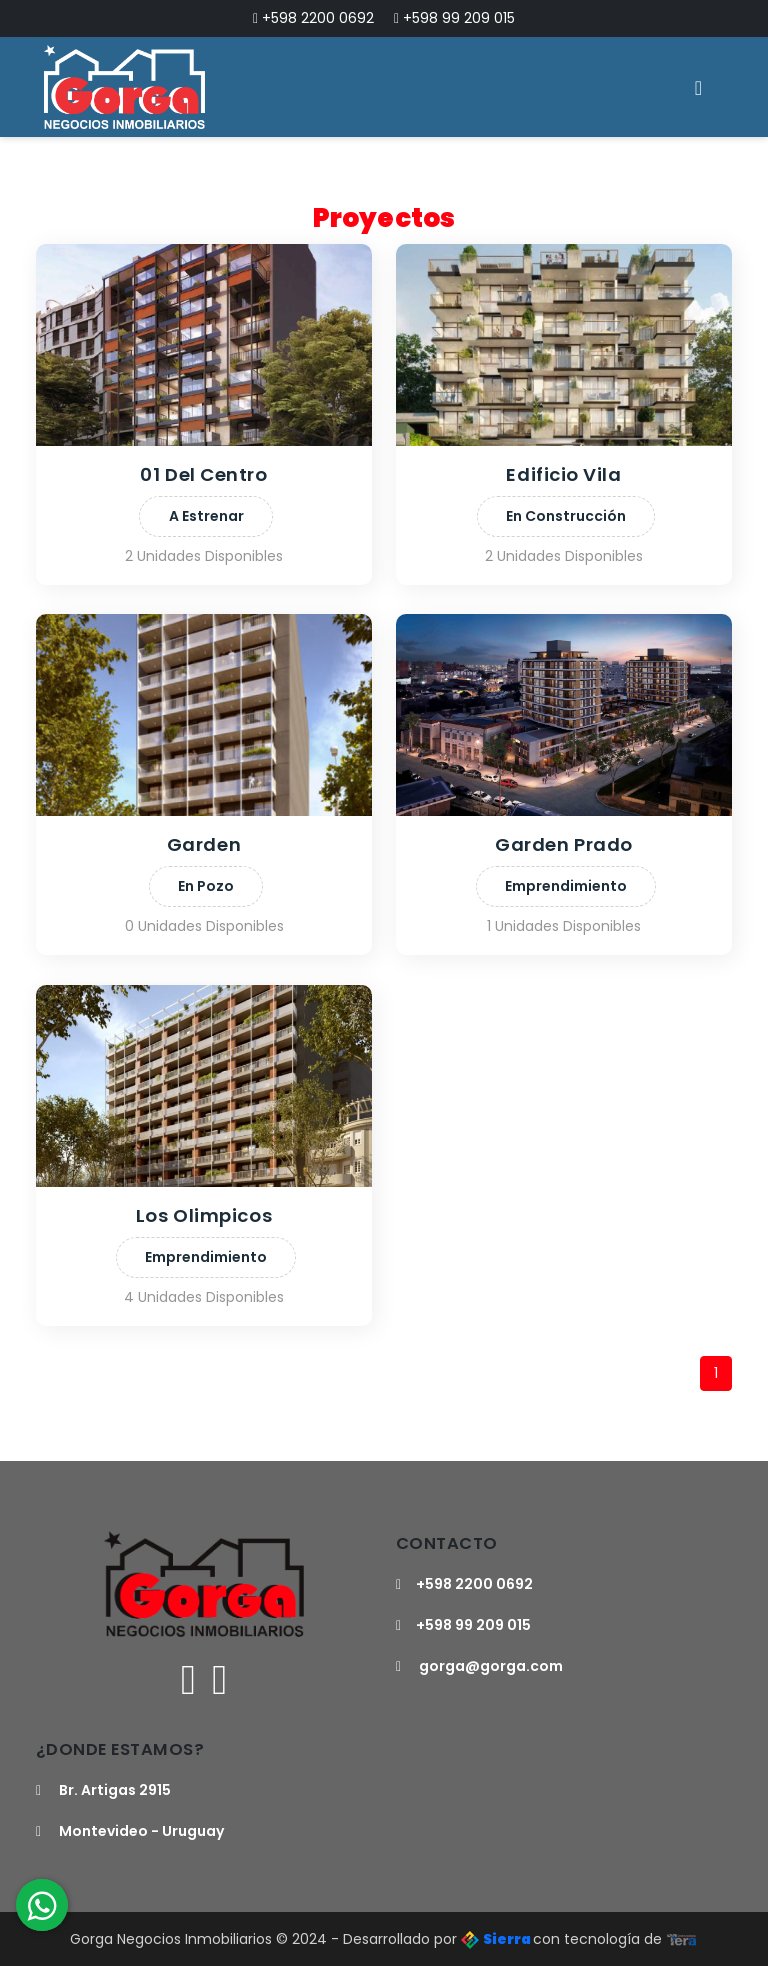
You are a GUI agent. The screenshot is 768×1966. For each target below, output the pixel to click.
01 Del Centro (203, 474)
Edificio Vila (564, 474)
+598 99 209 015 (454, 18)
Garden (203, 844)
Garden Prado (564, 844)
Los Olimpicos (203, 1215)
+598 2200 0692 (313, 18)
